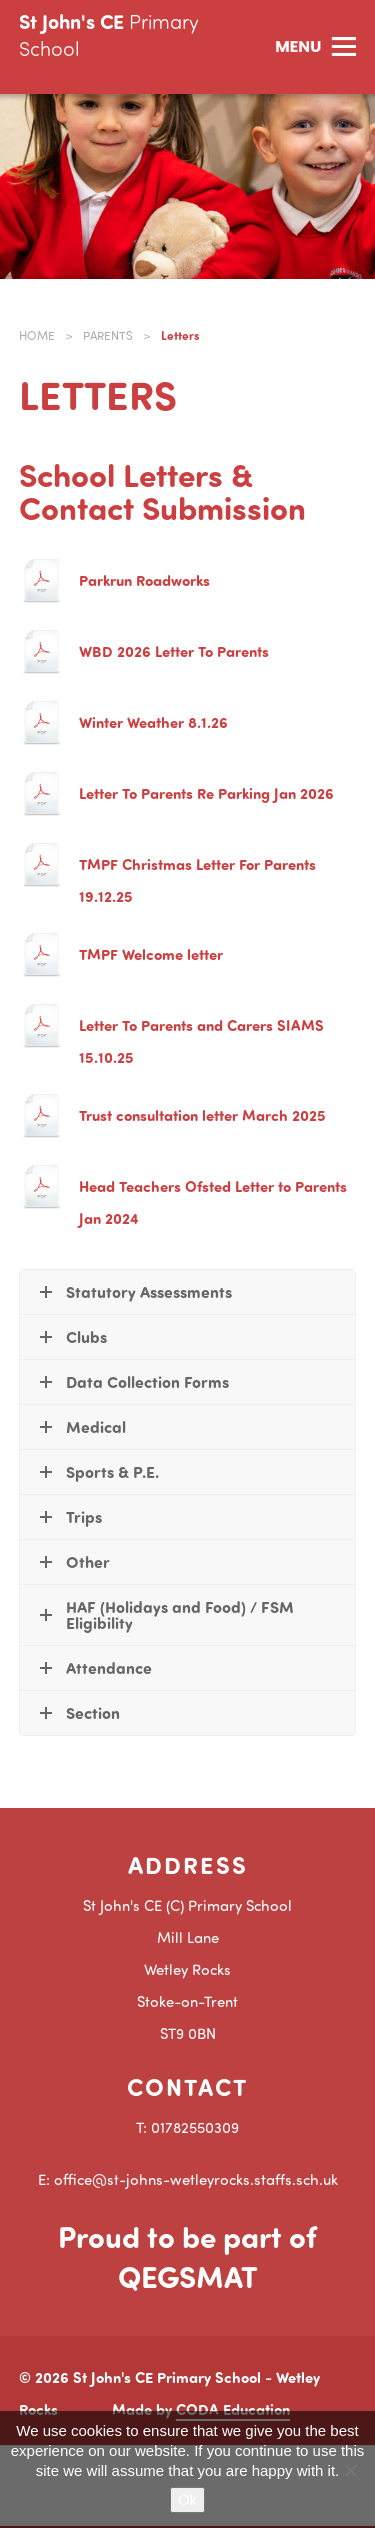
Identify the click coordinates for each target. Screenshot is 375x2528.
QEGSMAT (188, 2276)
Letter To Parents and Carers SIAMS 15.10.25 (201, 1041)
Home (37, 335)
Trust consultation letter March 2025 (202, 1115)
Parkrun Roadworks (144, 580)
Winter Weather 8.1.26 (153, 722)
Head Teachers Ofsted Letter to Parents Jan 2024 (213, 1202)
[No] (350, 2470)
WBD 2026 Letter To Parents (174, 651)
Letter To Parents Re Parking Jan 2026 (206, 793)
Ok (187, 2499)
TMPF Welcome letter (151, 954)
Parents (108, 335)
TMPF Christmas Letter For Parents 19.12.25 (197, 880)
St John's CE (109, 34)
